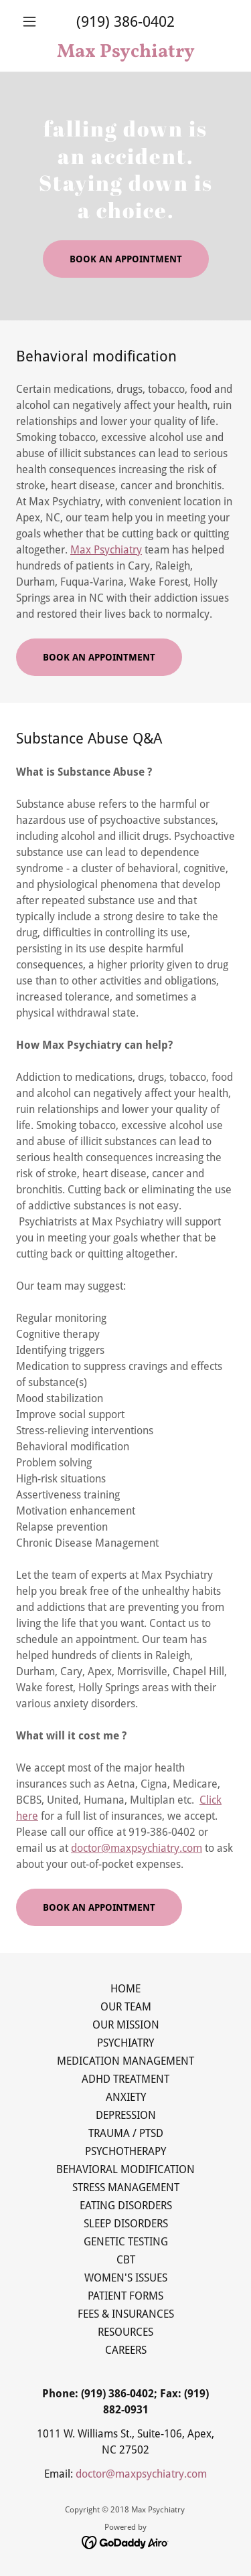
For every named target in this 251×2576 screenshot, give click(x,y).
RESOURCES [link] (125, 2332)
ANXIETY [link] (126, 2097)
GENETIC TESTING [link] (126, 2241)
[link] (125, 52)
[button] (32, 21)
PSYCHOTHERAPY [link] (125, 2151)
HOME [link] (125, 1988)
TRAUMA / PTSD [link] (125, 2133)
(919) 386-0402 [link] (125, 21)
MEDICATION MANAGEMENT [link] (125, 2061)
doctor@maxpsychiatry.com (136, 1848)
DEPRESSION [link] (126, 2115)
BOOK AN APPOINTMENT (126, 259)
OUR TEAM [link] (125, 2006)
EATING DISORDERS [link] (126, 2205)
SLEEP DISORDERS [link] (126, 2223)
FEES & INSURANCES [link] (126, 2314)
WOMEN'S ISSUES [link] (125, 2277)
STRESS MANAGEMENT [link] (125, 2187)
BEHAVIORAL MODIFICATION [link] (125, 2169)
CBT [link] (125, 2259)
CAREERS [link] (126, 2350)
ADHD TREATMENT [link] (125, 2079)
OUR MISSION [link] (125, 2025)
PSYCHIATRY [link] (125, 2043)
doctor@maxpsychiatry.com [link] (141, 2474)
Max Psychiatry (106, 549)
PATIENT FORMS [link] (125, 2296)
